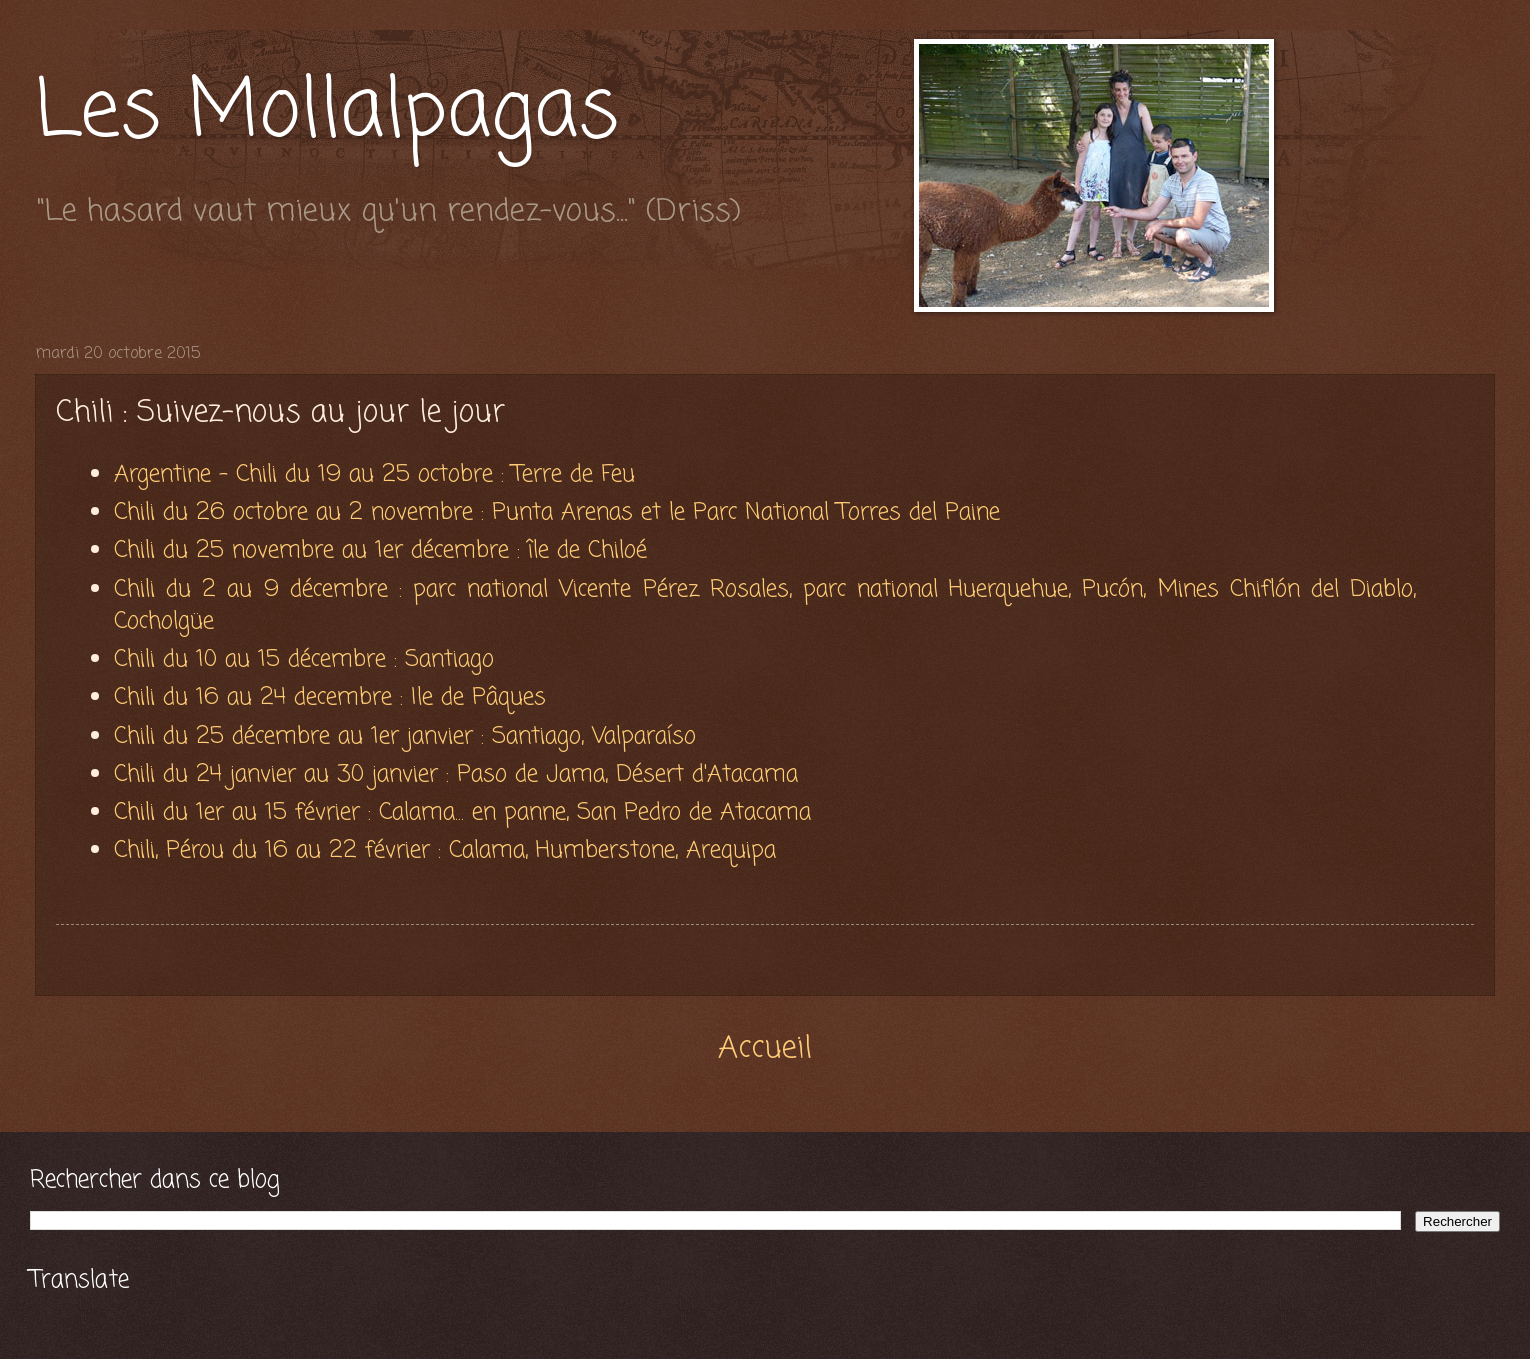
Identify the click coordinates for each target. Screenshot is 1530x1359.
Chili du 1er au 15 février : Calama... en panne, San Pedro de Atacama (462, 812)
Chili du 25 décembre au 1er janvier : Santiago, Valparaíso (405, 736)
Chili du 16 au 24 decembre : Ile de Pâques (334, 697)
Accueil (765, 1048)
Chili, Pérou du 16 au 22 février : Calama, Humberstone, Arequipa (445, 850)
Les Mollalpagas (327, 113)
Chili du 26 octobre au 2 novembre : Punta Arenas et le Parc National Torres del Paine (561, 512)
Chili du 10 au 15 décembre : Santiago (308, 659)
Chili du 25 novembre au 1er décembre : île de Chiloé (384, 550)
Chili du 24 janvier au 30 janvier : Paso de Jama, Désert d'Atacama (456, 774)
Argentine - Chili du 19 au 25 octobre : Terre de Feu (378, 474)
